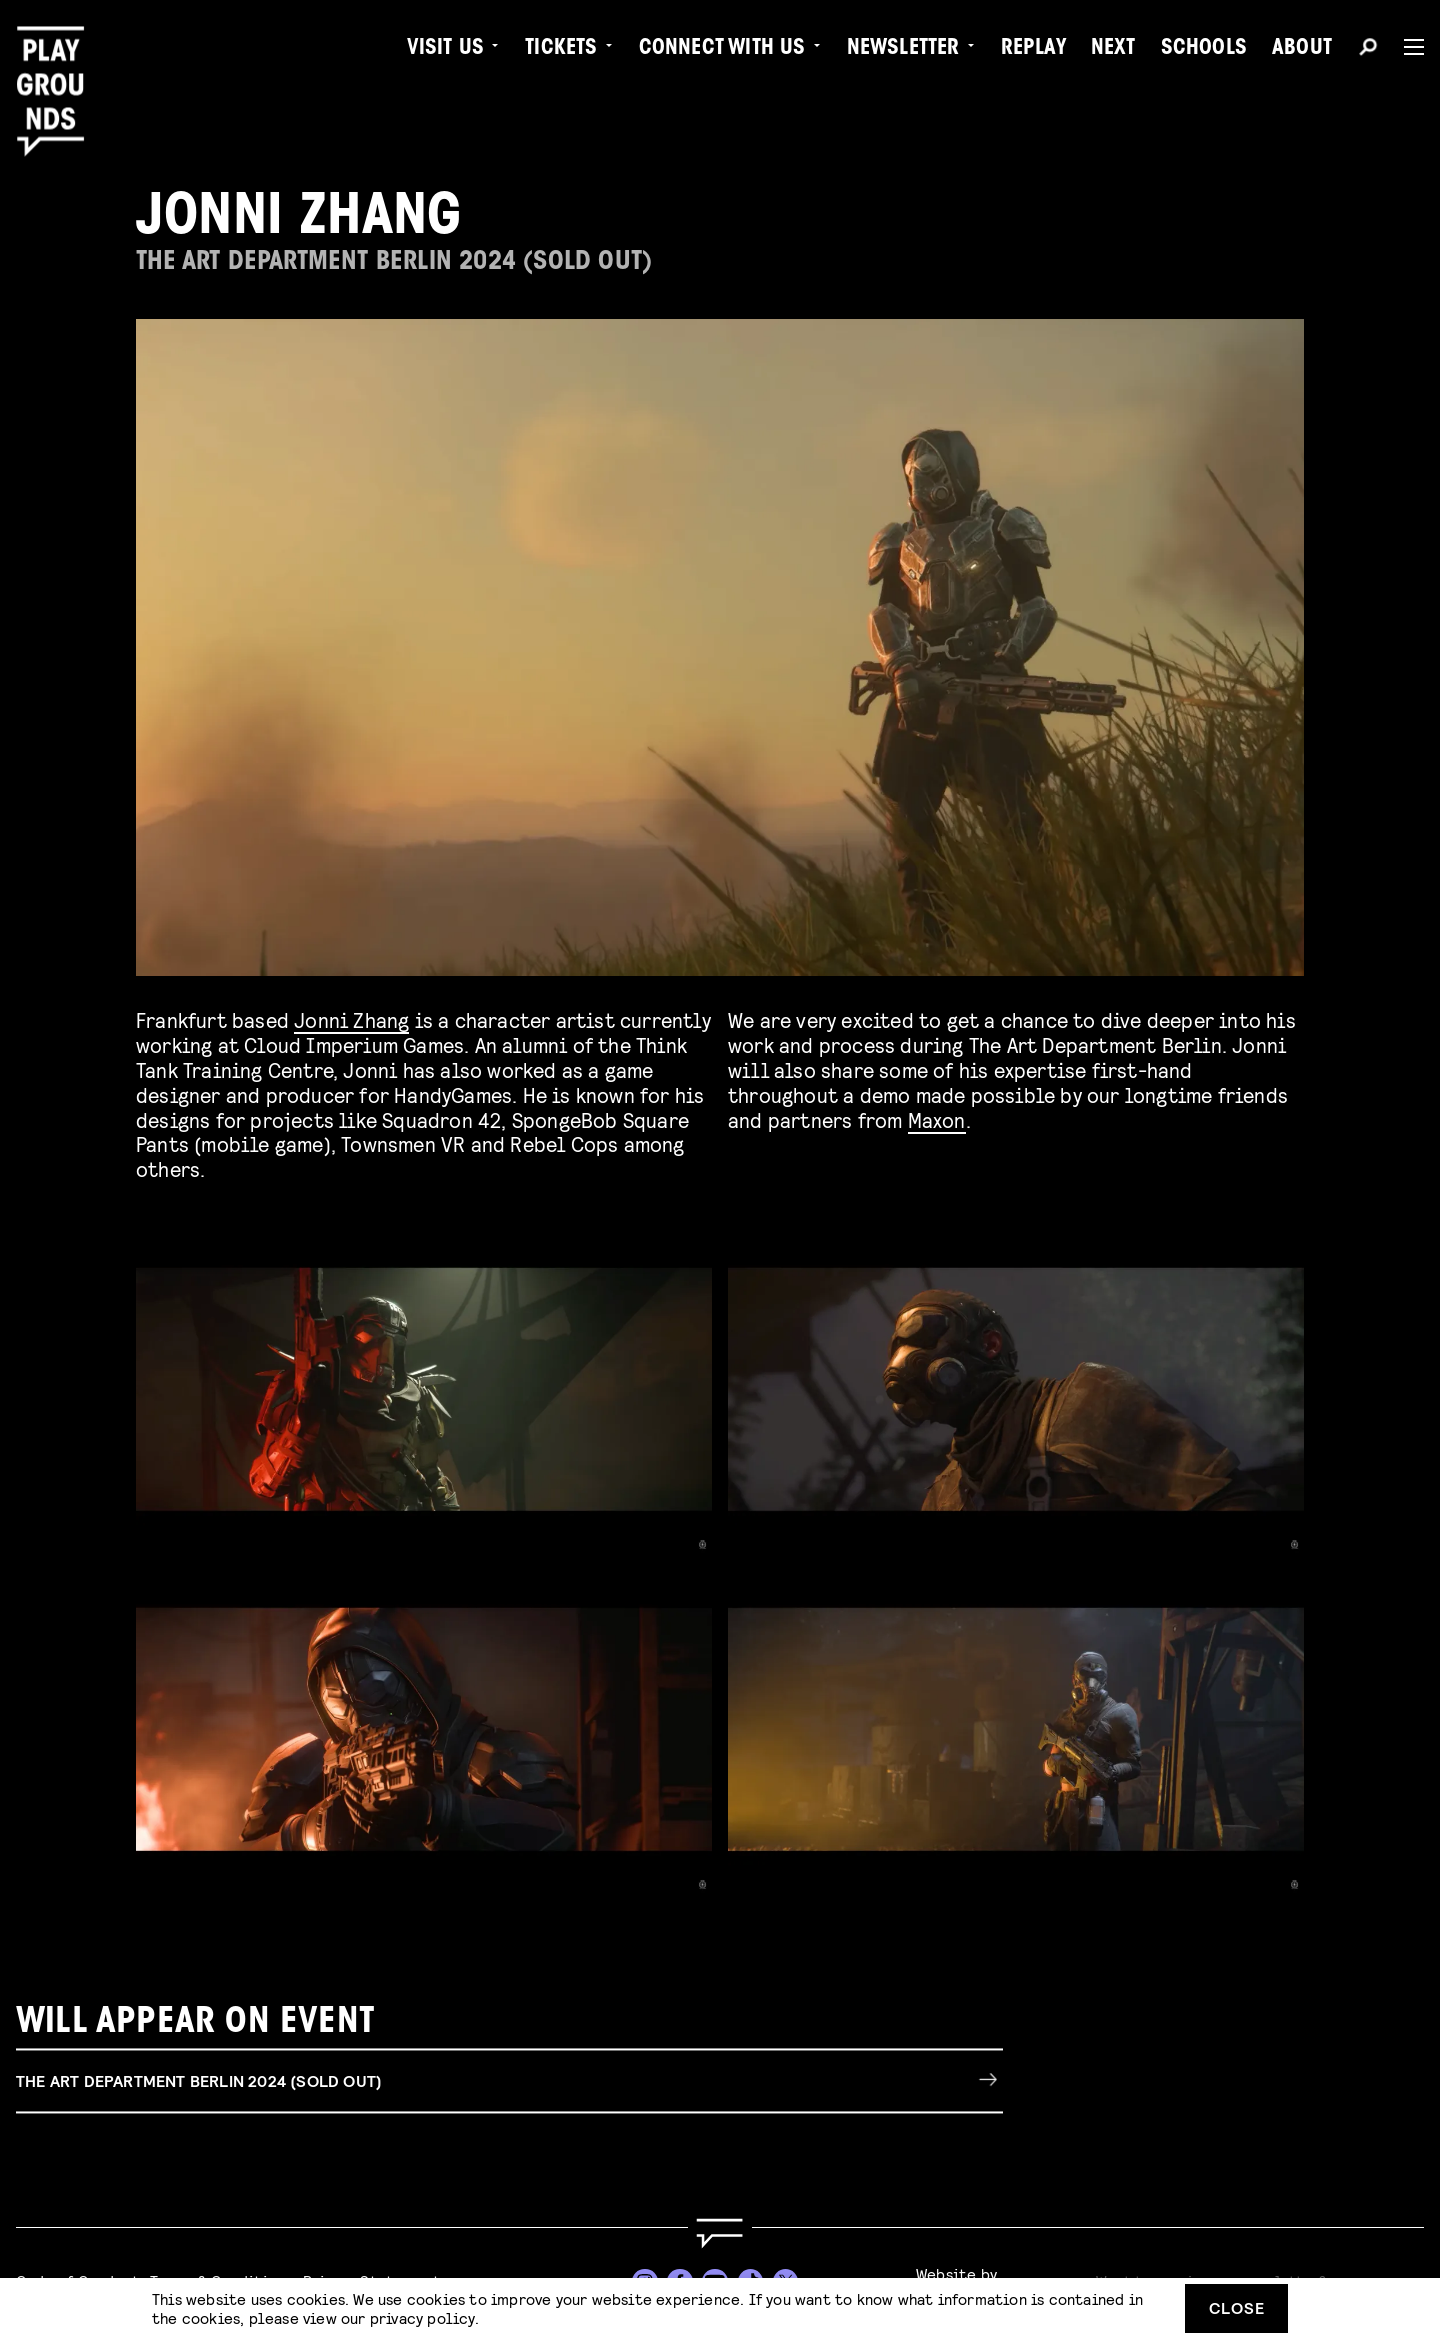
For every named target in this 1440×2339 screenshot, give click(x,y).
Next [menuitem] (1113, 50)
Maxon (937, 1119)
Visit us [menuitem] (446, 50)
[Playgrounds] (58, 59)
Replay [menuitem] (1033, 50)
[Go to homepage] (720, 2233)
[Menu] (1406, 47)
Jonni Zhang (351, 1019)
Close (1237, 2307)
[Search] (1368, 50)
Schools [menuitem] (1204, 50)
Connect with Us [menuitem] (722, 50)
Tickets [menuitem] (561, 50)
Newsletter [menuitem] (903, 50)
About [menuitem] (1302, 50)
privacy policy (422, 2317)
